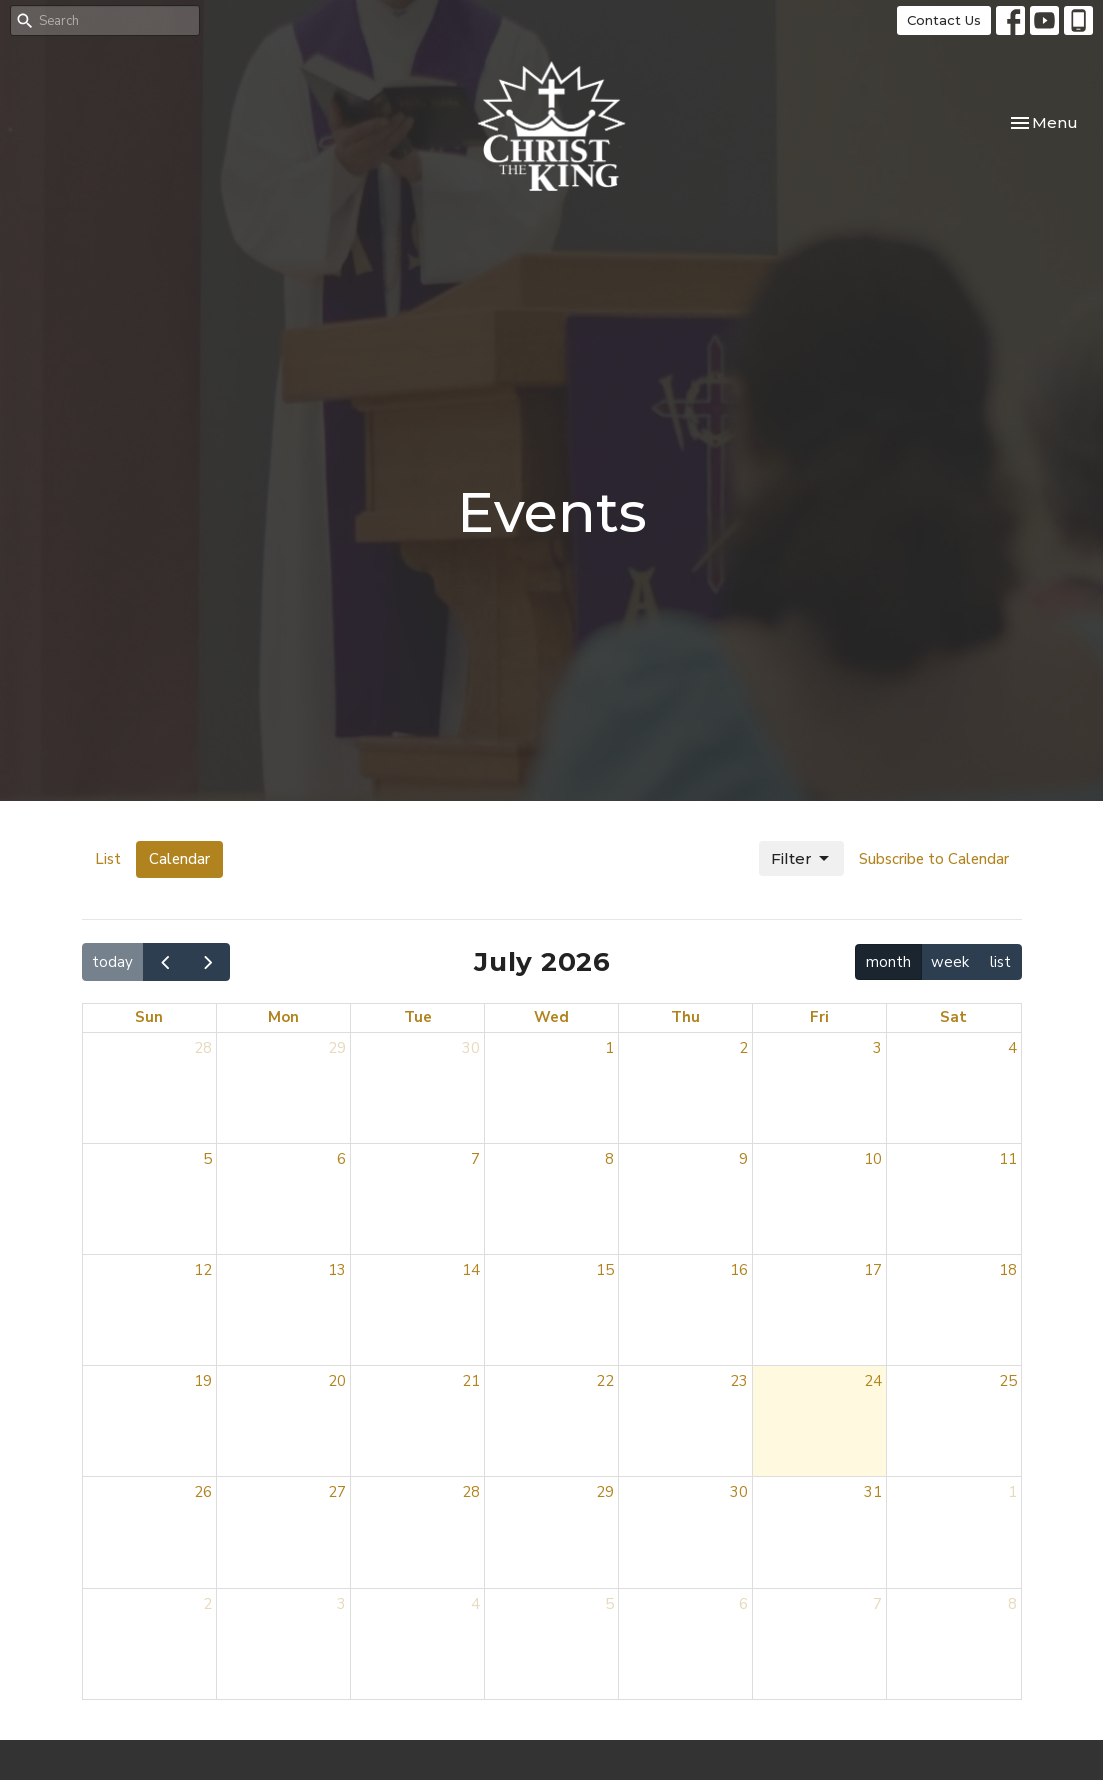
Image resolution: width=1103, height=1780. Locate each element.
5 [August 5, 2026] (609, 1604)
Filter (801, 859)
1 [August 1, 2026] (1012, 1492)
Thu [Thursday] (685, 1017)
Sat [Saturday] (953, 1017)
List (108, 859)
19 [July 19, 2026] (203, 1381)
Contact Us (944, 20)
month (888, 962)
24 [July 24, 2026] (873, 1381)
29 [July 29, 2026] (605, 1492)
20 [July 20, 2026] (337, 1381)
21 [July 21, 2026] (471, 1381)
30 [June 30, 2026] (471, 1048)
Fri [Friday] (819, 1017)
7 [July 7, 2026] (475, 1159)
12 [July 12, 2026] (203, 1270)
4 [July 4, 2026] (1012, 1048)
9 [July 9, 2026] (743, 1159)
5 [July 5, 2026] (207, 1159)
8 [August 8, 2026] (1012, 1604)
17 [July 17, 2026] (873, 1270)
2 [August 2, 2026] (207, 1604)
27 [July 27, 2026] (337, 1492)
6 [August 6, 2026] (743, 1604)
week (950, 962)
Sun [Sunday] (149, 1017)
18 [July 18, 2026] (1008, 1270)
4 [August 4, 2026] (475, 1604)
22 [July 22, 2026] (605, 1381)
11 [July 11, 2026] (1008, 1159)
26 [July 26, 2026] (203, 1492)
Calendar (179, 859)
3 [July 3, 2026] (877, 1048)
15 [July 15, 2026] (605, 1270)
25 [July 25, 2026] (1008, 1381)
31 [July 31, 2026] (873, 1492)
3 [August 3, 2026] (341, 1604)
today (112, 962)
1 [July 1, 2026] (609, 1048)
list (1000, 962)
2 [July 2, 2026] (743, 1048)
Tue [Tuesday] (418, 1017)
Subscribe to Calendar (934, 859)
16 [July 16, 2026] (739, 1270)
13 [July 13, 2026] (337, 1270)
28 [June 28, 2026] (203, 1048)
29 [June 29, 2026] (337, 1048)
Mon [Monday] (283, 1017)
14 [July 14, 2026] (471, 1270)
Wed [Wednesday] (551, 1017)
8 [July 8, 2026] (609, 1159)
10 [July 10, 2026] (873, 1159)
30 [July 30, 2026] (739, 1492)
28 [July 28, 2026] (471, 1492)
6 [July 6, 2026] (341, 1159)
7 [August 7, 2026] (877, 1604)
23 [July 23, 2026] (739, 1381)
